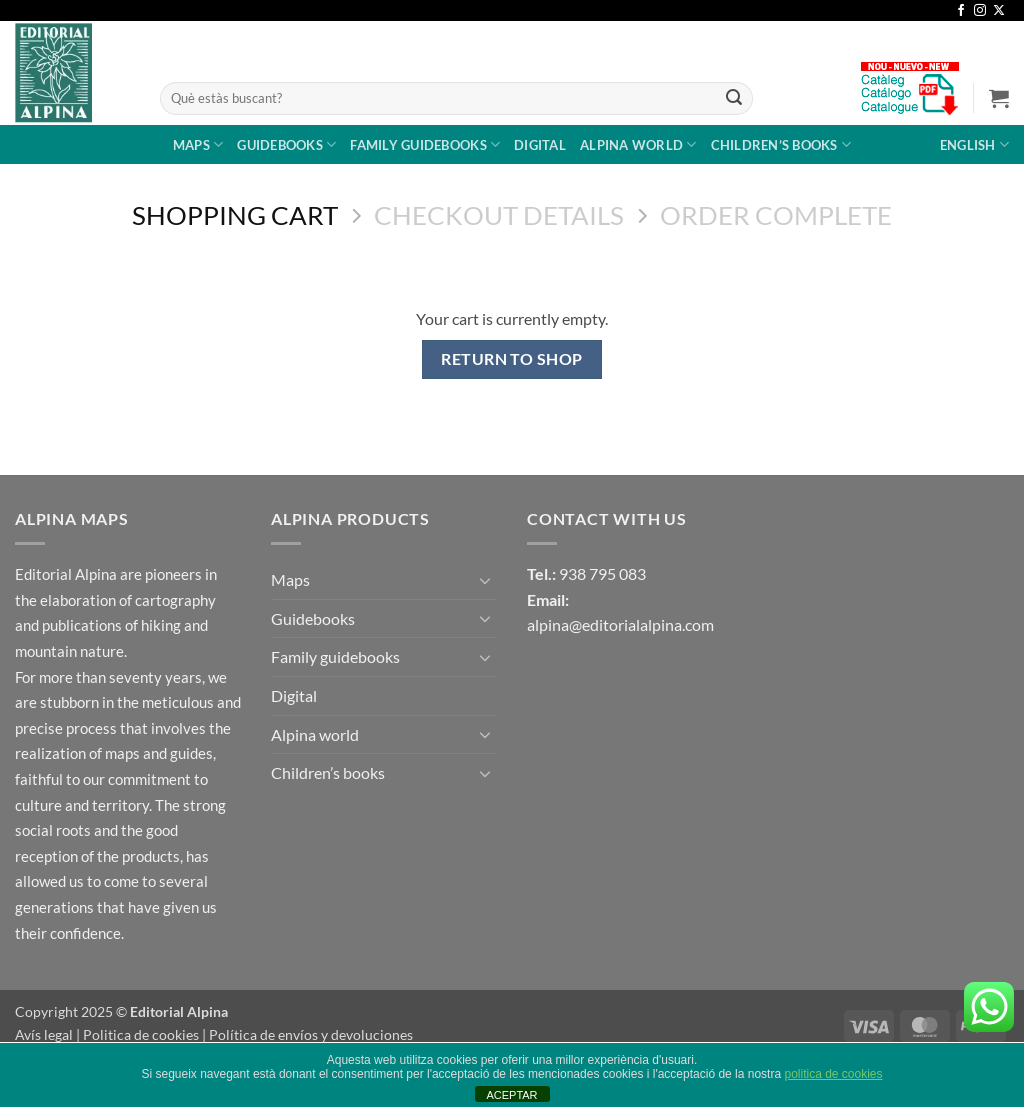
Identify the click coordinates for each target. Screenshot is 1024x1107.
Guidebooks (286, 144)
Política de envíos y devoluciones (311, 1034)
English (974, 144)
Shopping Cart (235, 215)
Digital (540, 145)
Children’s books (781, 144)
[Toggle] (485, 580)
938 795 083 (602, 573)
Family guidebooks (425, 144)
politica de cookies (833, 1074)
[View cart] (999, 98)
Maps (198, 144)
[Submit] (734, 98)
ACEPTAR (511, 1095)
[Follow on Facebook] (961, 11)
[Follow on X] (999, 11)
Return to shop (512, 359)
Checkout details (499, 215)
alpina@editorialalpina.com (620, 624)
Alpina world (638, 144)
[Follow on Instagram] (980, 11)
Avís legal (44, 1034)
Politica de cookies (141, 1034)
